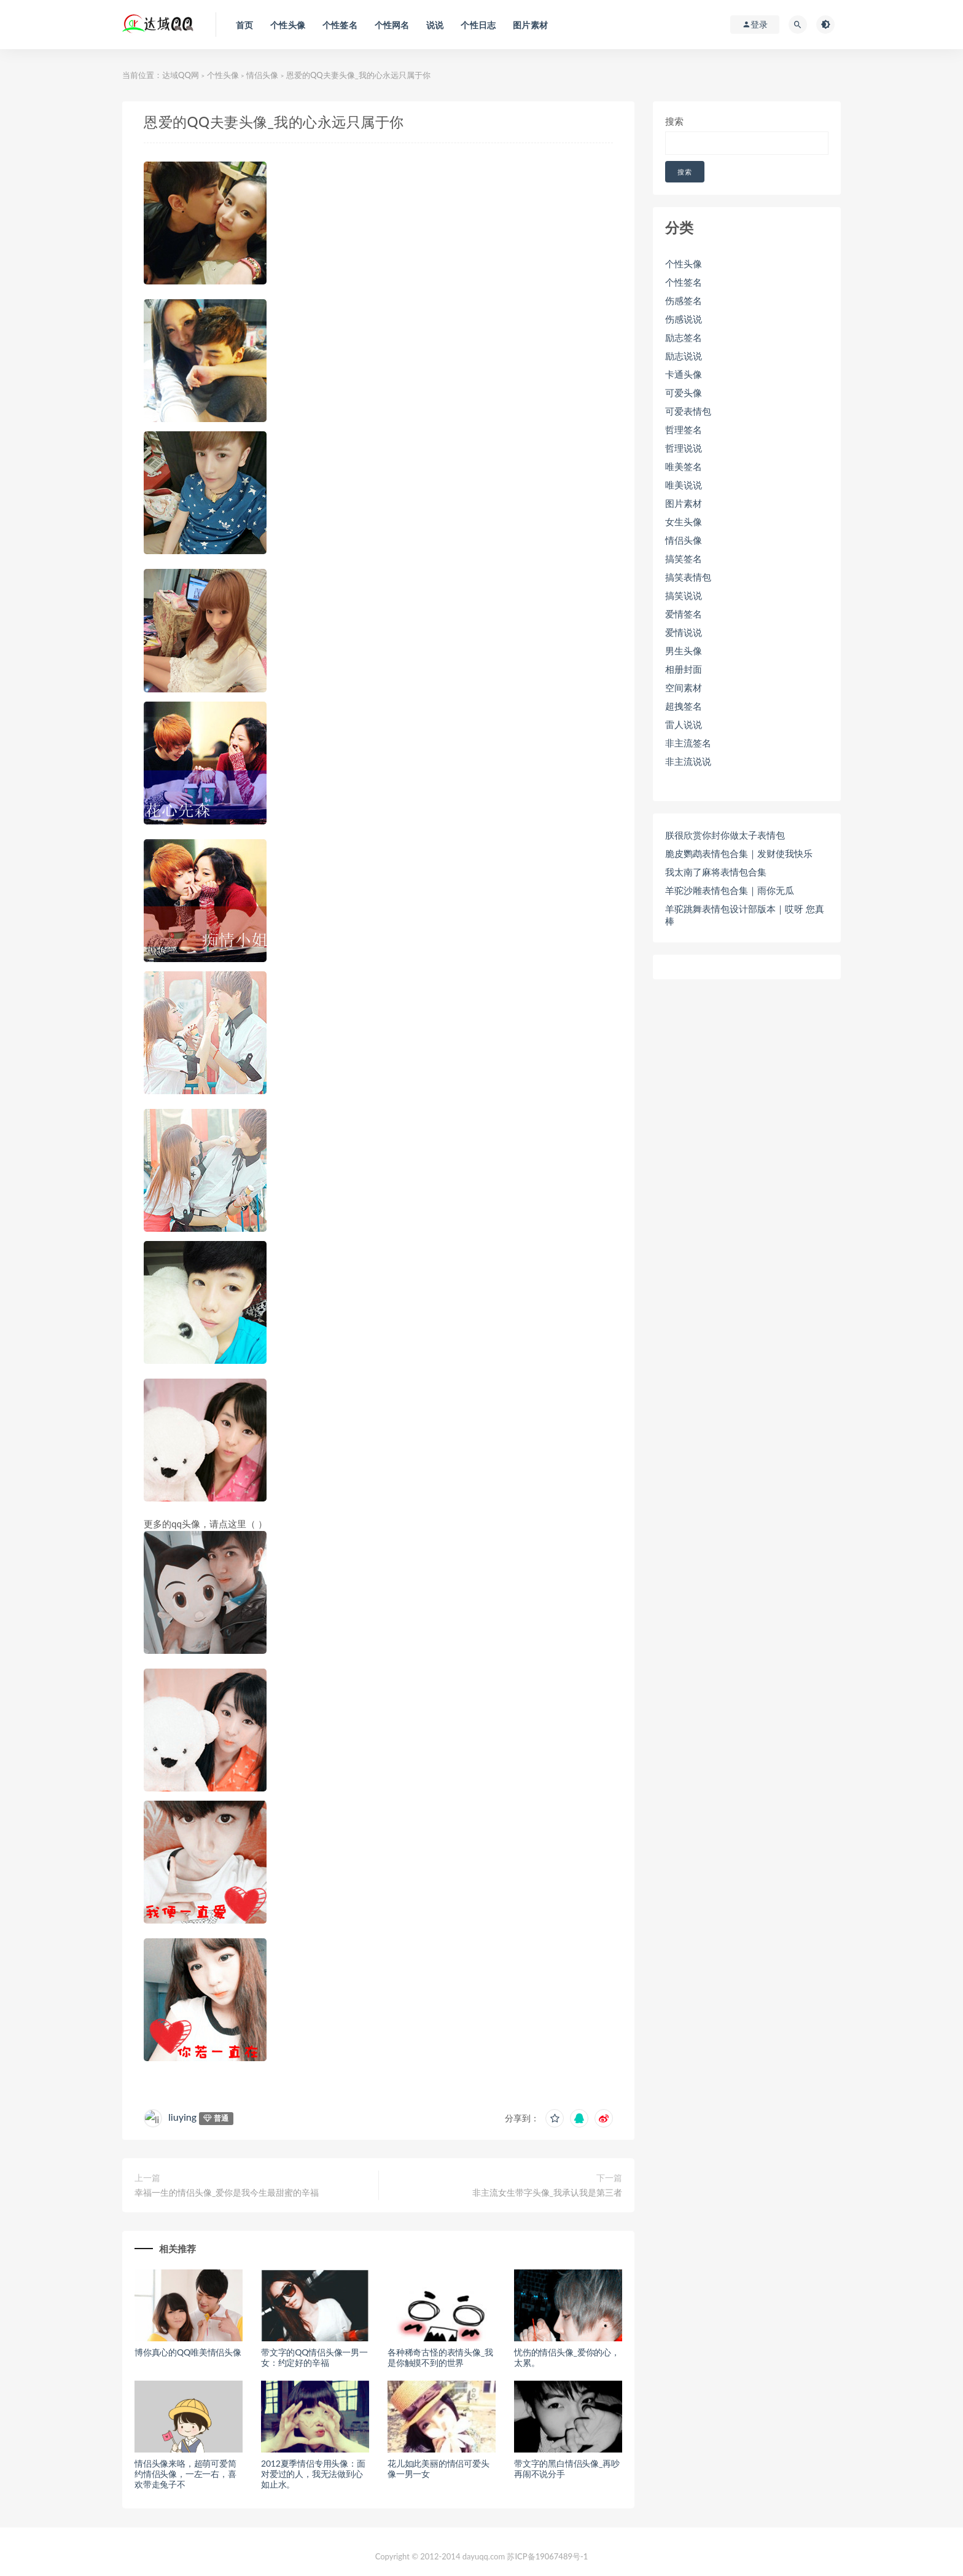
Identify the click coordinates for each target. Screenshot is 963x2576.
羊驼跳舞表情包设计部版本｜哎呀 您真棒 (744, 914)
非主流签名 (688, 742)
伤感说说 (683, 318)
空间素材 (683, 687)
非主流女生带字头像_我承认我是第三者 (547, 2192)
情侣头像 (262, 75)
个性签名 (683, 282)
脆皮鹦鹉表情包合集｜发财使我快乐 (739, 853)
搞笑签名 (683, 558)
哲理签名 (683, 429)
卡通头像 (683, 374)
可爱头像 (683, 392)
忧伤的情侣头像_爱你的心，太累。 (567, 2357)
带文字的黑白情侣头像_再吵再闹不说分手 (567, 2468)
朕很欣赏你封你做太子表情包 (725, 834)
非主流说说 (688, 761)
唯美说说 (683, 484)
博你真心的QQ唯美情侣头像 (188, 2352)
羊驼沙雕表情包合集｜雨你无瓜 (729, 890)
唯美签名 (683, 466)
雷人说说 (683, 724)
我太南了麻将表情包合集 (715, 871)
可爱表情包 (688, 411)
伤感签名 (683, 300)
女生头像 (683, 521)
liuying (182, 2117)
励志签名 (683, 337)
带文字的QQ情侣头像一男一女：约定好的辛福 (314, 2357)
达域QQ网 (180, 75)
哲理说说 (683, 447)
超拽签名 (683, 705)
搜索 (674, 121)
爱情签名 (683, 613)
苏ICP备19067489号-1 (547, 2556)
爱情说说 (683, 632)
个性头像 (223, 75)
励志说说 (683, 355)
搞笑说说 (683, 595)
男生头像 (683, 650)
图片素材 (683, 503)
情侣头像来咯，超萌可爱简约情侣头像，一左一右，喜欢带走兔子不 (185, 2473)
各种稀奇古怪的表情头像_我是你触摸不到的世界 (440, 2357)
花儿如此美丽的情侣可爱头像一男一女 (438, 2468)
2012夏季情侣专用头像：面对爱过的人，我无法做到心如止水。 (313, 2473)
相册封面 (683, 669)
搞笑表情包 (688, 576)
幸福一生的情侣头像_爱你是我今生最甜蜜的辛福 (227, 2192)
